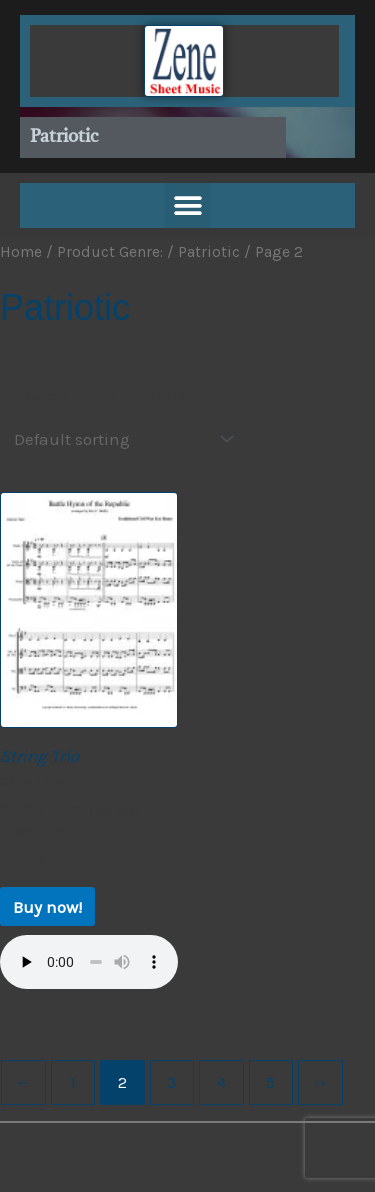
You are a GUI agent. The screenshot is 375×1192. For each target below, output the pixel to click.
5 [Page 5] (270, 1082)
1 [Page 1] (73, 1082)
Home (21, 252)
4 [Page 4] (221, 1082)
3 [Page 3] (172, 1082)
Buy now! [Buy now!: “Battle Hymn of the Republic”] (47, 907)
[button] (187, 205)
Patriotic (209, 252)
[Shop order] (119, 439)
